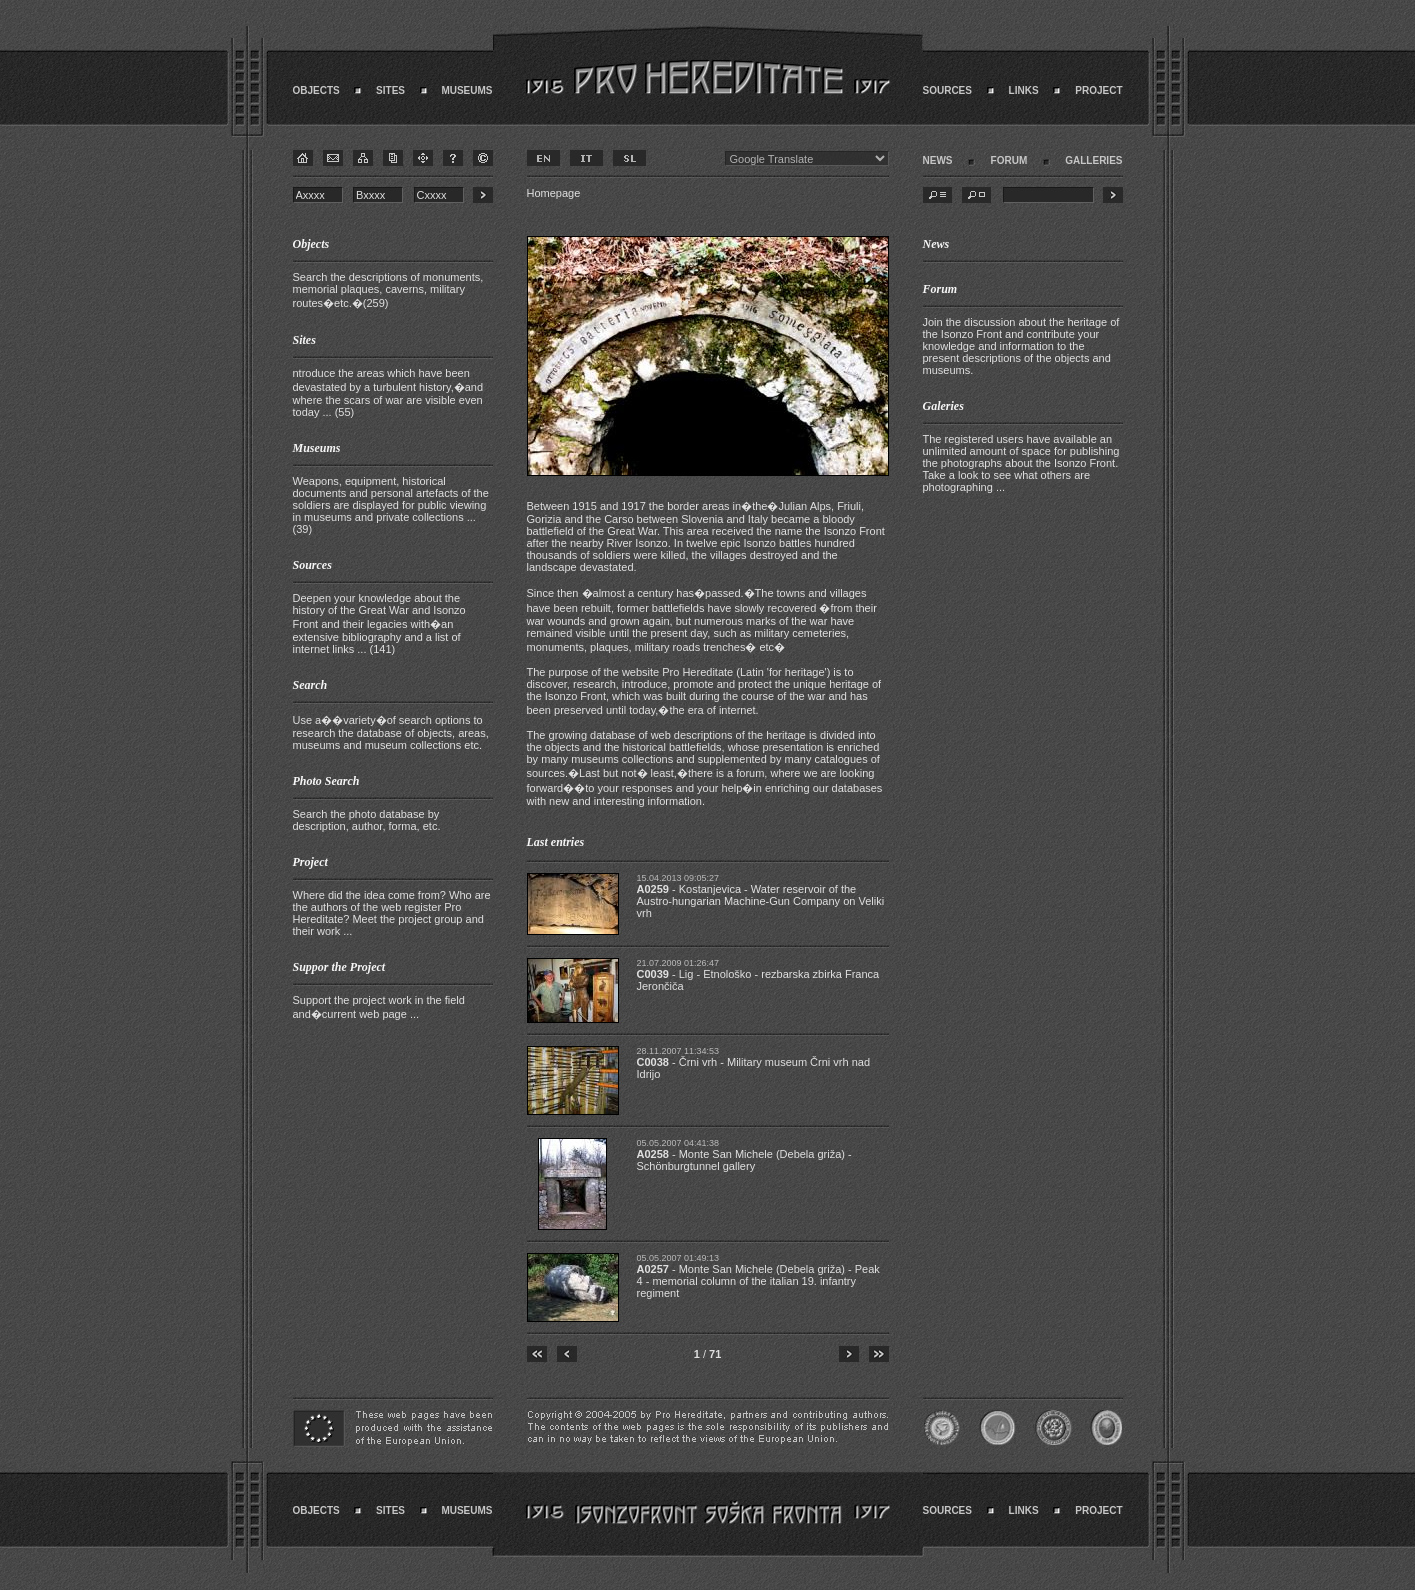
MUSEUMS (466, 90)
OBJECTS (316, 90)
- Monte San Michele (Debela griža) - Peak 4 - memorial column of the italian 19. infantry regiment (758, 1281)
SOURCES (947, 90)
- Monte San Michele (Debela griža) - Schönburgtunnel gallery (744, 1160)
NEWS (938, 160)
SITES (390, 90)
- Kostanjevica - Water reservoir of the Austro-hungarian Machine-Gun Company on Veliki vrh (761, 901)
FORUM (1009, 160)
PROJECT (1098, 90)
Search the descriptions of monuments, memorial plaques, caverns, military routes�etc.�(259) (388, 290)
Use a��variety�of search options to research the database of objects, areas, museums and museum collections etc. (391, 732)
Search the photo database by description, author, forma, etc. (367, 820)
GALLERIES (1093, 160)
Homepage (554, 193)
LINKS (1024, 90)
